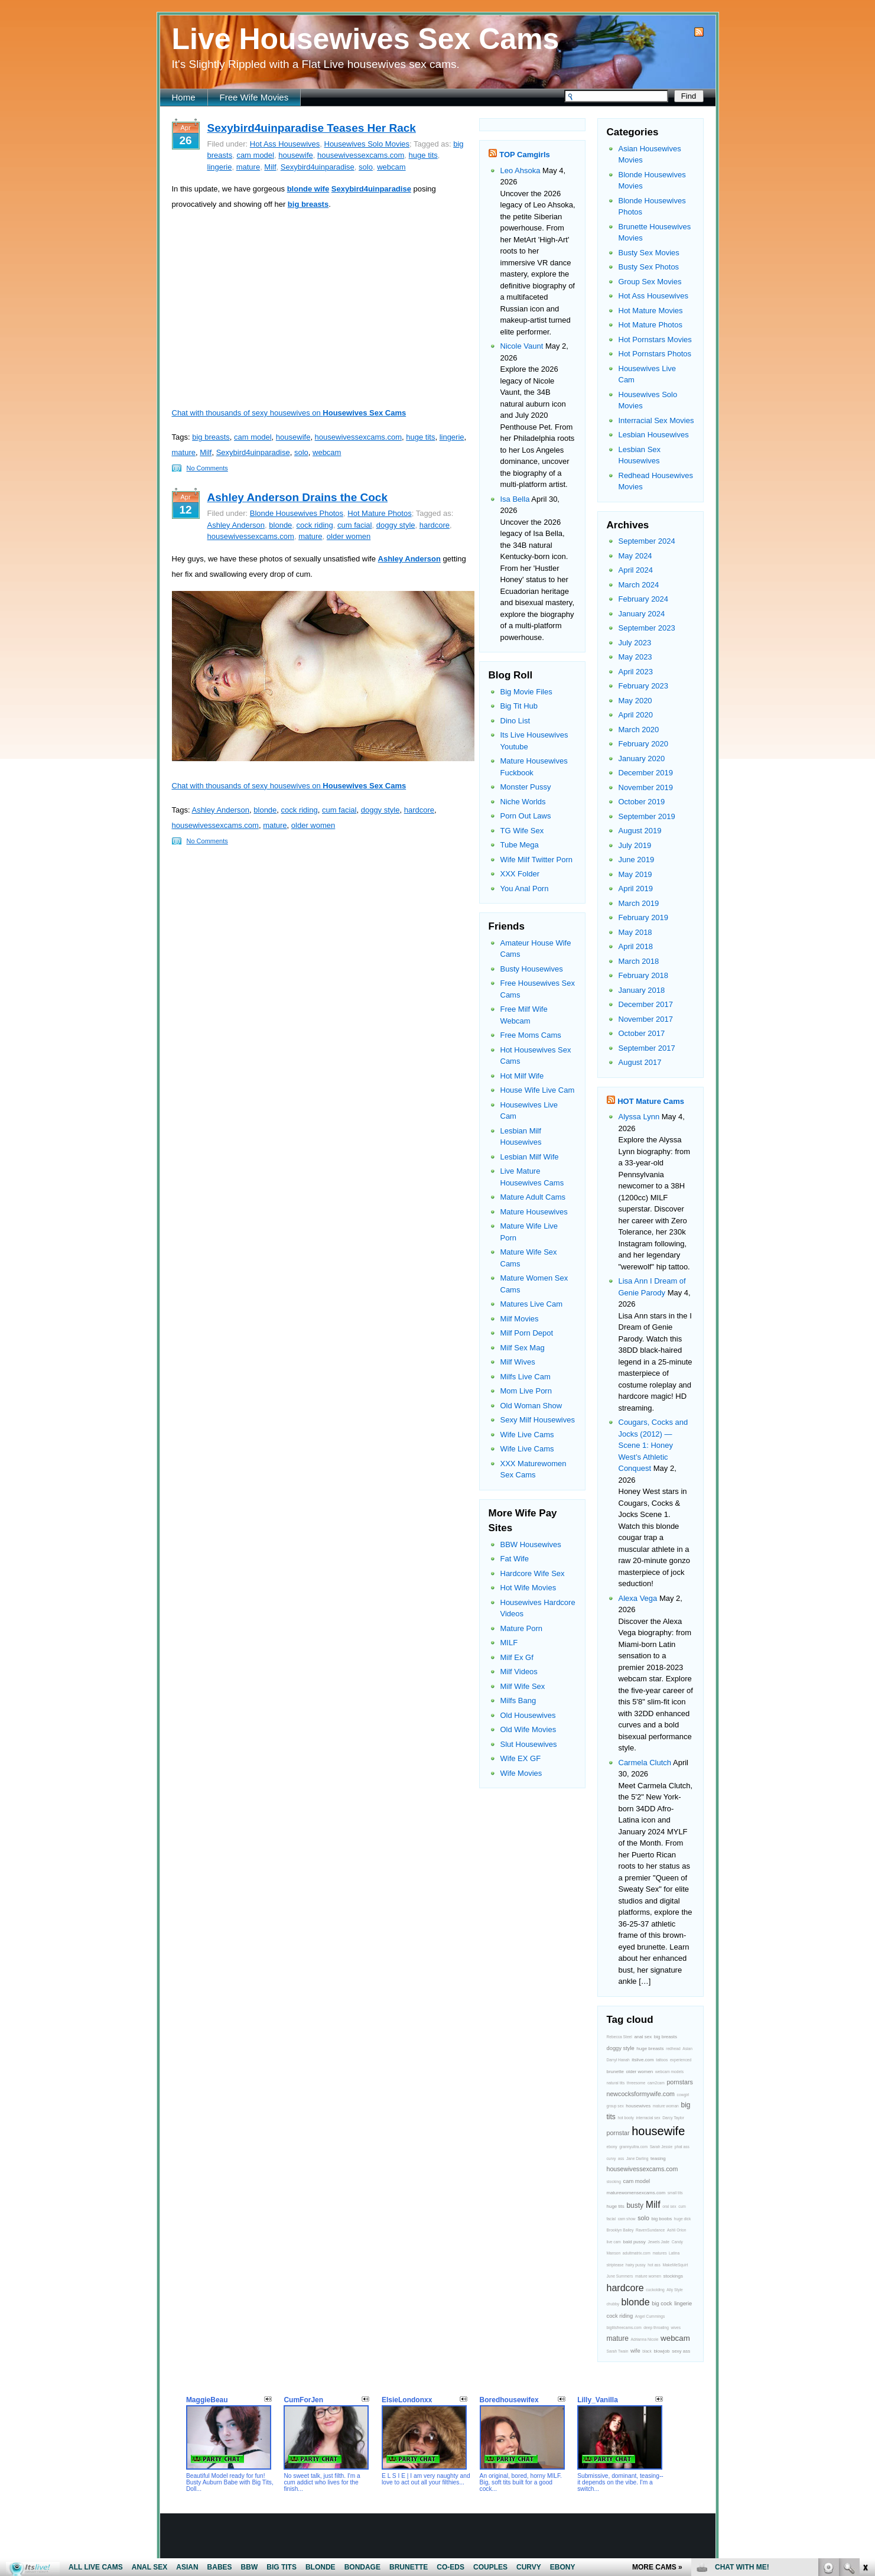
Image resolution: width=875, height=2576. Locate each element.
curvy (611, 2158)
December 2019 (646, 772)
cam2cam (656, 2083)
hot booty (625, 2118)
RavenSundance (650, 2230)
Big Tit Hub (519, 705)
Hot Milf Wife (522, 1075)
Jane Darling (637, 2158)
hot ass (654, 2265)
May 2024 (635, 555)
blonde (280, 525)
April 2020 (636, 714)
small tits (675, 2193)
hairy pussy (636, 2265)
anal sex (643, 2036)
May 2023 (635, 656)
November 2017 (646, 1019)
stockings (673, 2276)
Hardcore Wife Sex (532, 1573)
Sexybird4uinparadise (317, 167)
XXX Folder (519, 873)
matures (659, 2253)
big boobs (661, 2218)
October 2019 (642, 801)
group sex (615, 2106)
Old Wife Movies (528, 1729)
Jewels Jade (658, 2242)
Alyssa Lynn (639, 1116)
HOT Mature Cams (650, 1101)
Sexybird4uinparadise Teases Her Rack (311, 128)
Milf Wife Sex (522, 1686)
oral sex (669, 2206)
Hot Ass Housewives (285, 143)
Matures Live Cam (531, 1304)
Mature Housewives (534, 1211)
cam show (627, 2219)
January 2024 (642, 613)
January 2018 (642, 990)
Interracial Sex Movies (656, 420)
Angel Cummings (650, 2316)
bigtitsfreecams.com (624, 2327)
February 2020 (644, 743)
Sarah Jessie (661, 2147)
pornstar (618, 2132)
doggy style (395, 525)
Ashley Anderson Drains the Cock (297, 497)
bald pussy (634, 2241)
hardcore (434, 525)
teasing (658, 2158)
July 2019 (635, 845)
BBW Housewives (530, 1544)
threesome (636, 2083)
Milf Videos (519, 1671)
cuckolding (655, 2290)
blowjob (661, 2351)
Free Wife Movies (254, 97)
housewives (638, 2106)
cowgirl (683, 2095)
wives (676, 2327)
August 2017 (640, 1062)
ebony (612, 2147)
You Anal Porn (524, 888)
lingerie (219, 167)
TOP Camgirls (524, 154)
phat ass (682, 2147)
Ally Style (674, 2290)
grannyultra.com (633, 2147)
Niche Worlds (523, 801)
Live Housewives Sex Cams (366, 39)
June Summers (620, 2276)
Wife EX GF (520, 1758)
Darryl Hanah (618, 2060)
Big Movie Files (526, 691)
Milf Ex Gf (517, 1657)
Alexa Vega (638, 1598)
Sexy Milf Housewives (537, 1419)
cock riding (315, 525)
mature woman (666, 2106)
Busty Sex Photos (649, 266)
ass (621, 2158)
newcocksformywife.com (641, 2093)
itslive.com (642, 2059)
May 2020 (635, 700)
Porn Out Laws (525, 815)
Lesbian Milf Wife (529, 1156)
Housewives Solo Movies (367, 143)
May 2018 (635, 932)
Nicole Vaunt (522, 346)
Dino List (515, 720)
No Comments (207, 468)
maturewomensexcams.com (636, 2192)
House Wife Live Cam (537, 1090)
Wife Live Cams (527, 1434)
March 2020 (639, 729)
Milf (270, 167)
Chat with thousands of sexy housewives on (289, 412)
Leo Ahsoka (520, 170)
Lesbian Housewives (654, 434)
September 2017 (647, 1048)
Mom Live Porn (526, 1390)
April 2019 (636, 888)
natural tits (616, 2083)
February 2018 (644, 975)
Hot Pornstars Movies (655, 339)
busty (634, 2205)
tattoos (662, 2060)
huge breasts (649, 2048)
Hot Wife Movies (528, 1587)
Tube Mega (519, 844)
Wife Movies (521, 1773)
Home (184, 97)
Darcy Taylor (673, 2118)
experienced (680, 2060)
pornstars (679, 2082)
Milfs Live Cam (525, 1376)
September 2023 (647, 627)
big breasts (211, 437)
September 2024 (647, 541)
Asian (687, 2048)
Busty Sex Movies (649, 252)
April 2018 (636, 946)
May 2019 (635, 874)
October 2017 (642, 1033)
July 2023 (635, 642)
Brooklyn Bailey (620, 2230)
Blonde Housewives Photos (296, 513)
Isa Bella (515, 499)
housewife (295, 155)
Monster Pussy (525, 786)
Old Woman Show (531, 1405)
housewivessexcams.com (360, 155)
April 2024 (636, 570)
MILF (509, 1642)
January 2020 (642, 758)
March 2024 (639, 584)
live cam (614, 2242)
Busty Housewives (531, 968)
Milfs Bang (518, 1700)
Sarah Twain (618, 2351)
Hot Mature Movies (651, 310)
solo (366, 167)
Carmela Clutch (645, 1762)
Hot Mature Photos (379, 513)
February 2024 (644, 599)
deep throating (656, 2327)
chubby (613, 2304)
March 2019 (639, 903)
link (864, 2391)
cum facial (354, 525)
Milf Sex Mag (522, 1347)
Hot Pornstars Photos (655, 353)
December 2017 (646, 1004)
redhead (673, 2048)
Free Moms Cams (530, 1035)
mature (248, 167)
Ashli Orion (677, 2230)
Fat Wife (514, 1558)
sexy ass (681, 2351)
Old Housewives (528, 1715)
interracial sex (648, 2118)
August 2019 (640, 830)
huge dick (682, 2219)
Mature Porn (521, 1628)
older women (348, 536)
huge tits (423, 155)
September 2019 (647, 816)
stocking (614, 2181)
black (647, 2351)
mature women (648, 2276)
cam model (255, 155)
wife (635, 2351)
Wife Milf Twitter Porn (536, 859)
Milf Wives (517, 1361)
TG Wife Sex (522, 830)
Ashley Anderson (236, 525)
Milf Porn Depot (527, 1332)
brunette (615, 2071)
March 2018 (639, 961)
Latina (674, 2253)
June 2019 (637, 859)
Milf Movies (519, 1318)
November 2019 (646, 787)
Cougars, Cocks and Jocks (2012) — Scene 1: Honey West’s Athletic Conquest (653, 1445)
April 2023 (636, 671)
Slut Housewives (528, 1744)
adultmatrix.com (636, 2253)
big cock (662, 2304)
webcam (391, 167)
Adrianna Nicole (644, 2339)
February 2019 (644, 917)
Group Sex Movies (650, 281)
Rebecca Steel (619, 2037)
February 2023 (644, 685)
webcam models (669, 2072)
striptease (615, 2265)
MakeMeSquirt (675, 2265)
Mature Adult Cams (533, 1197)
